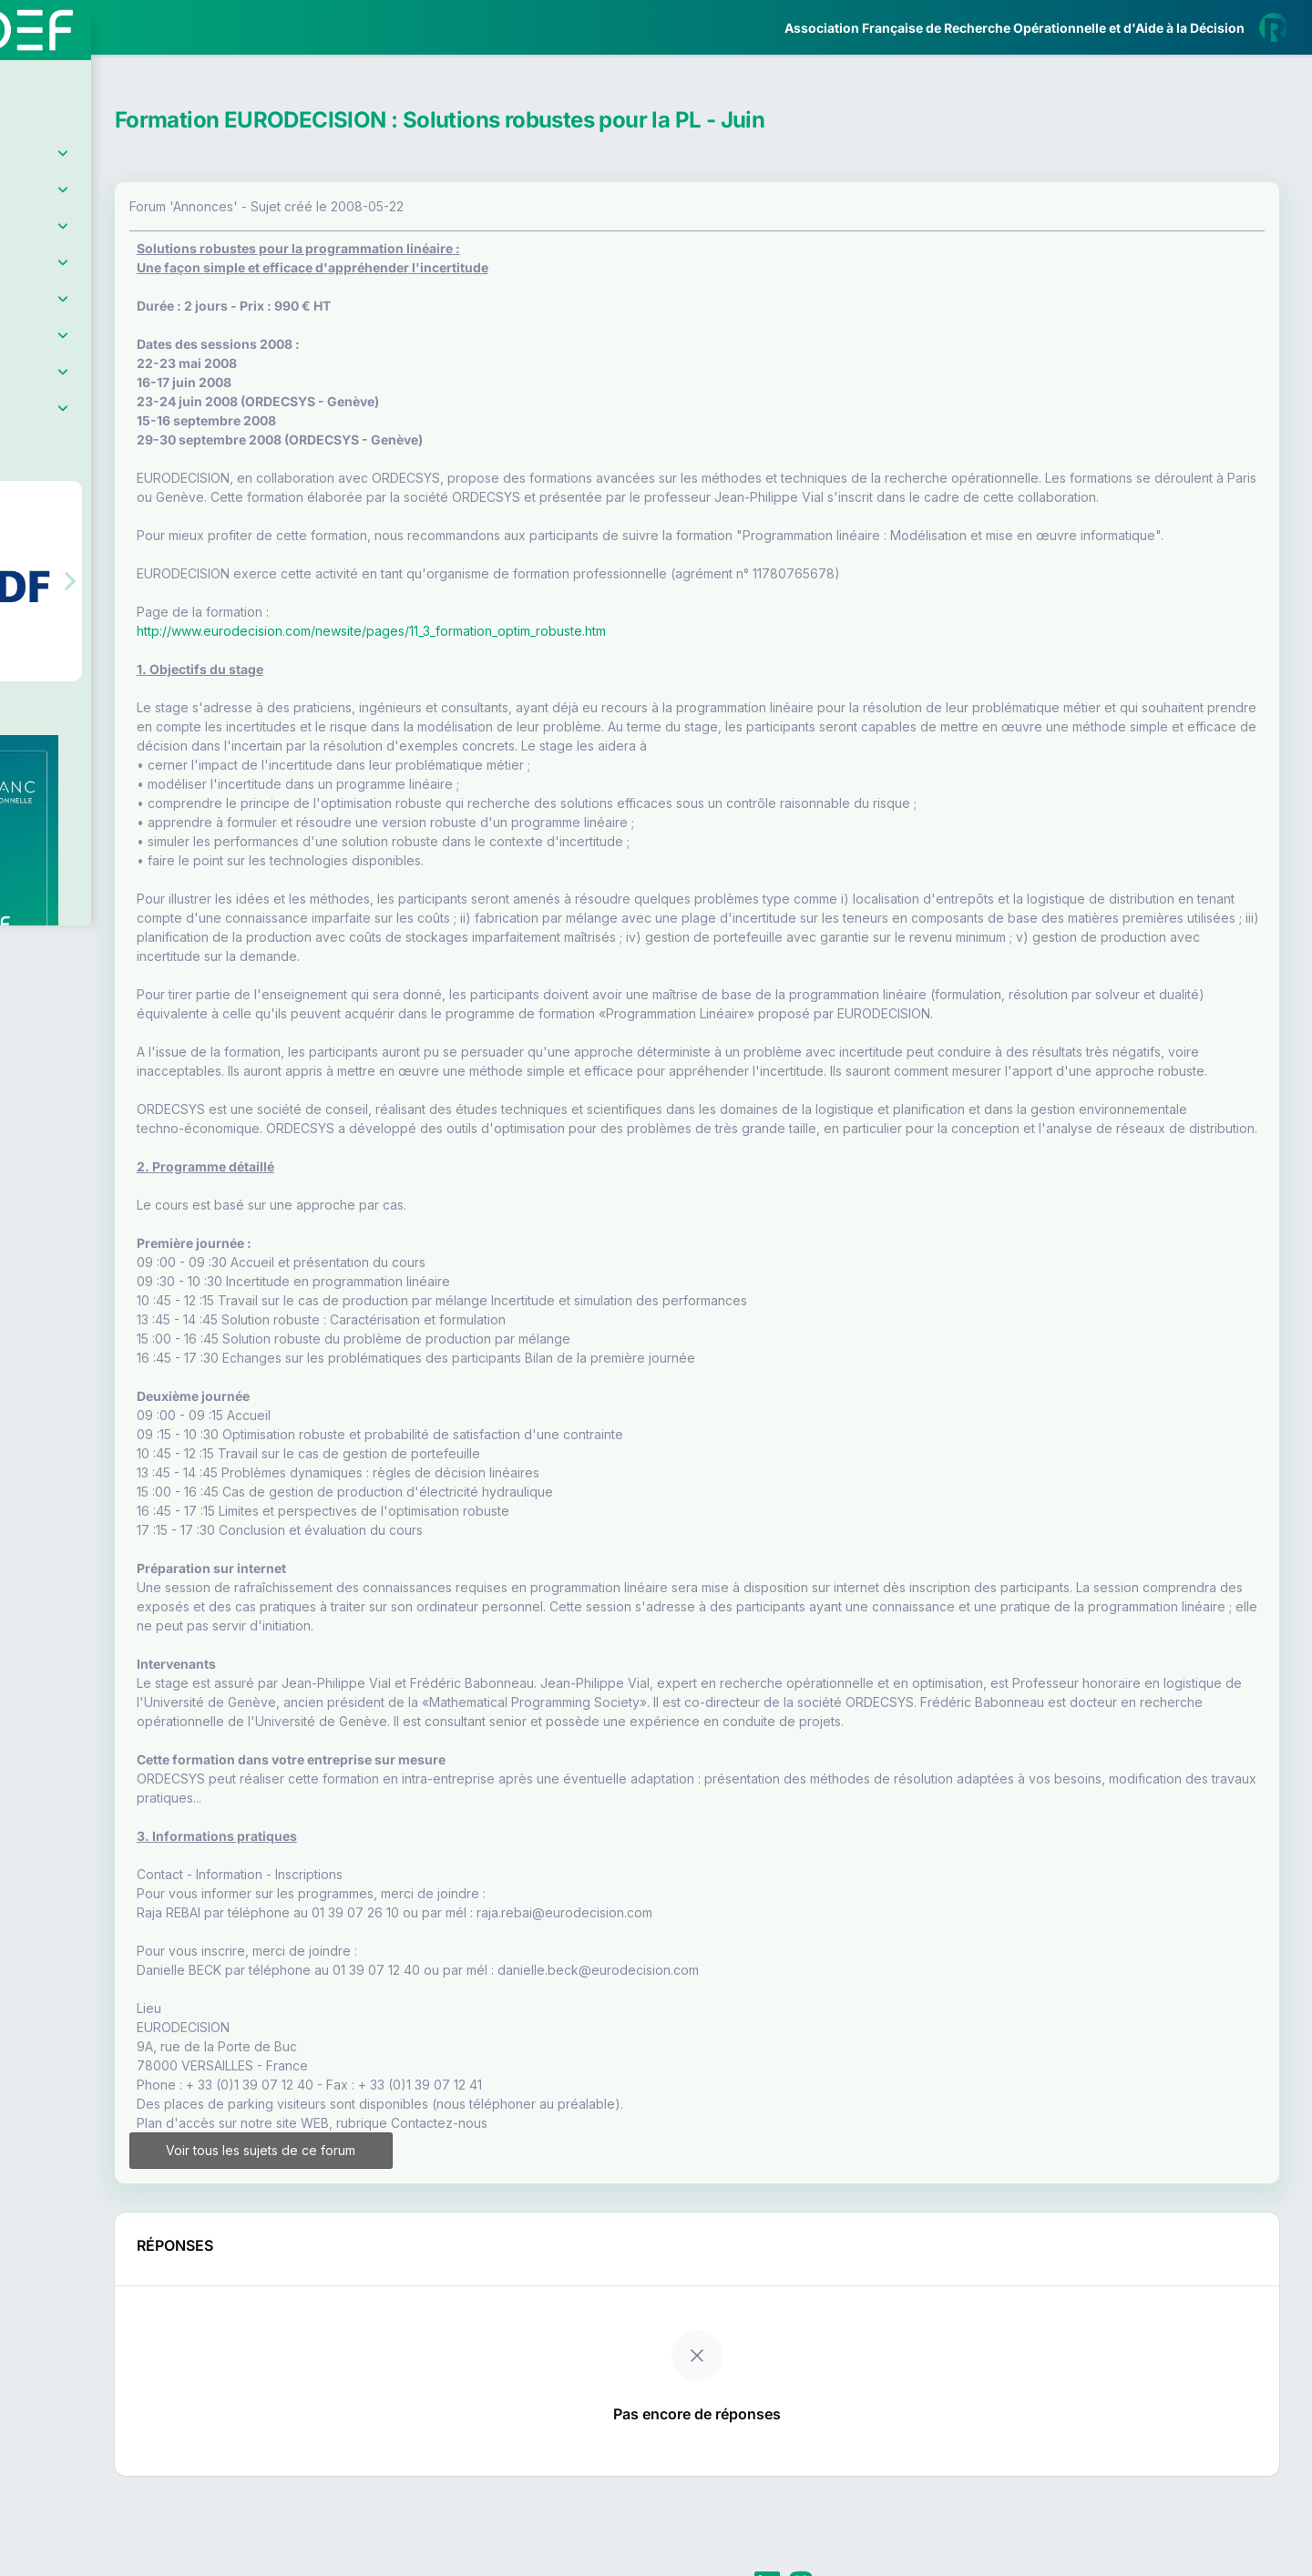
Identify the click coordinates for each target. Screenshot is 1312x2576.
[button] (27, 540)
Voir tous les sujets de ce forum (394, 2246)
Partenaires (74, 419)
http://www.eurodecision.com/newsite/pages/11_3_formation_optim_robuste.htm (525, 669)
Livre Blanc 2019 (92, 673)
